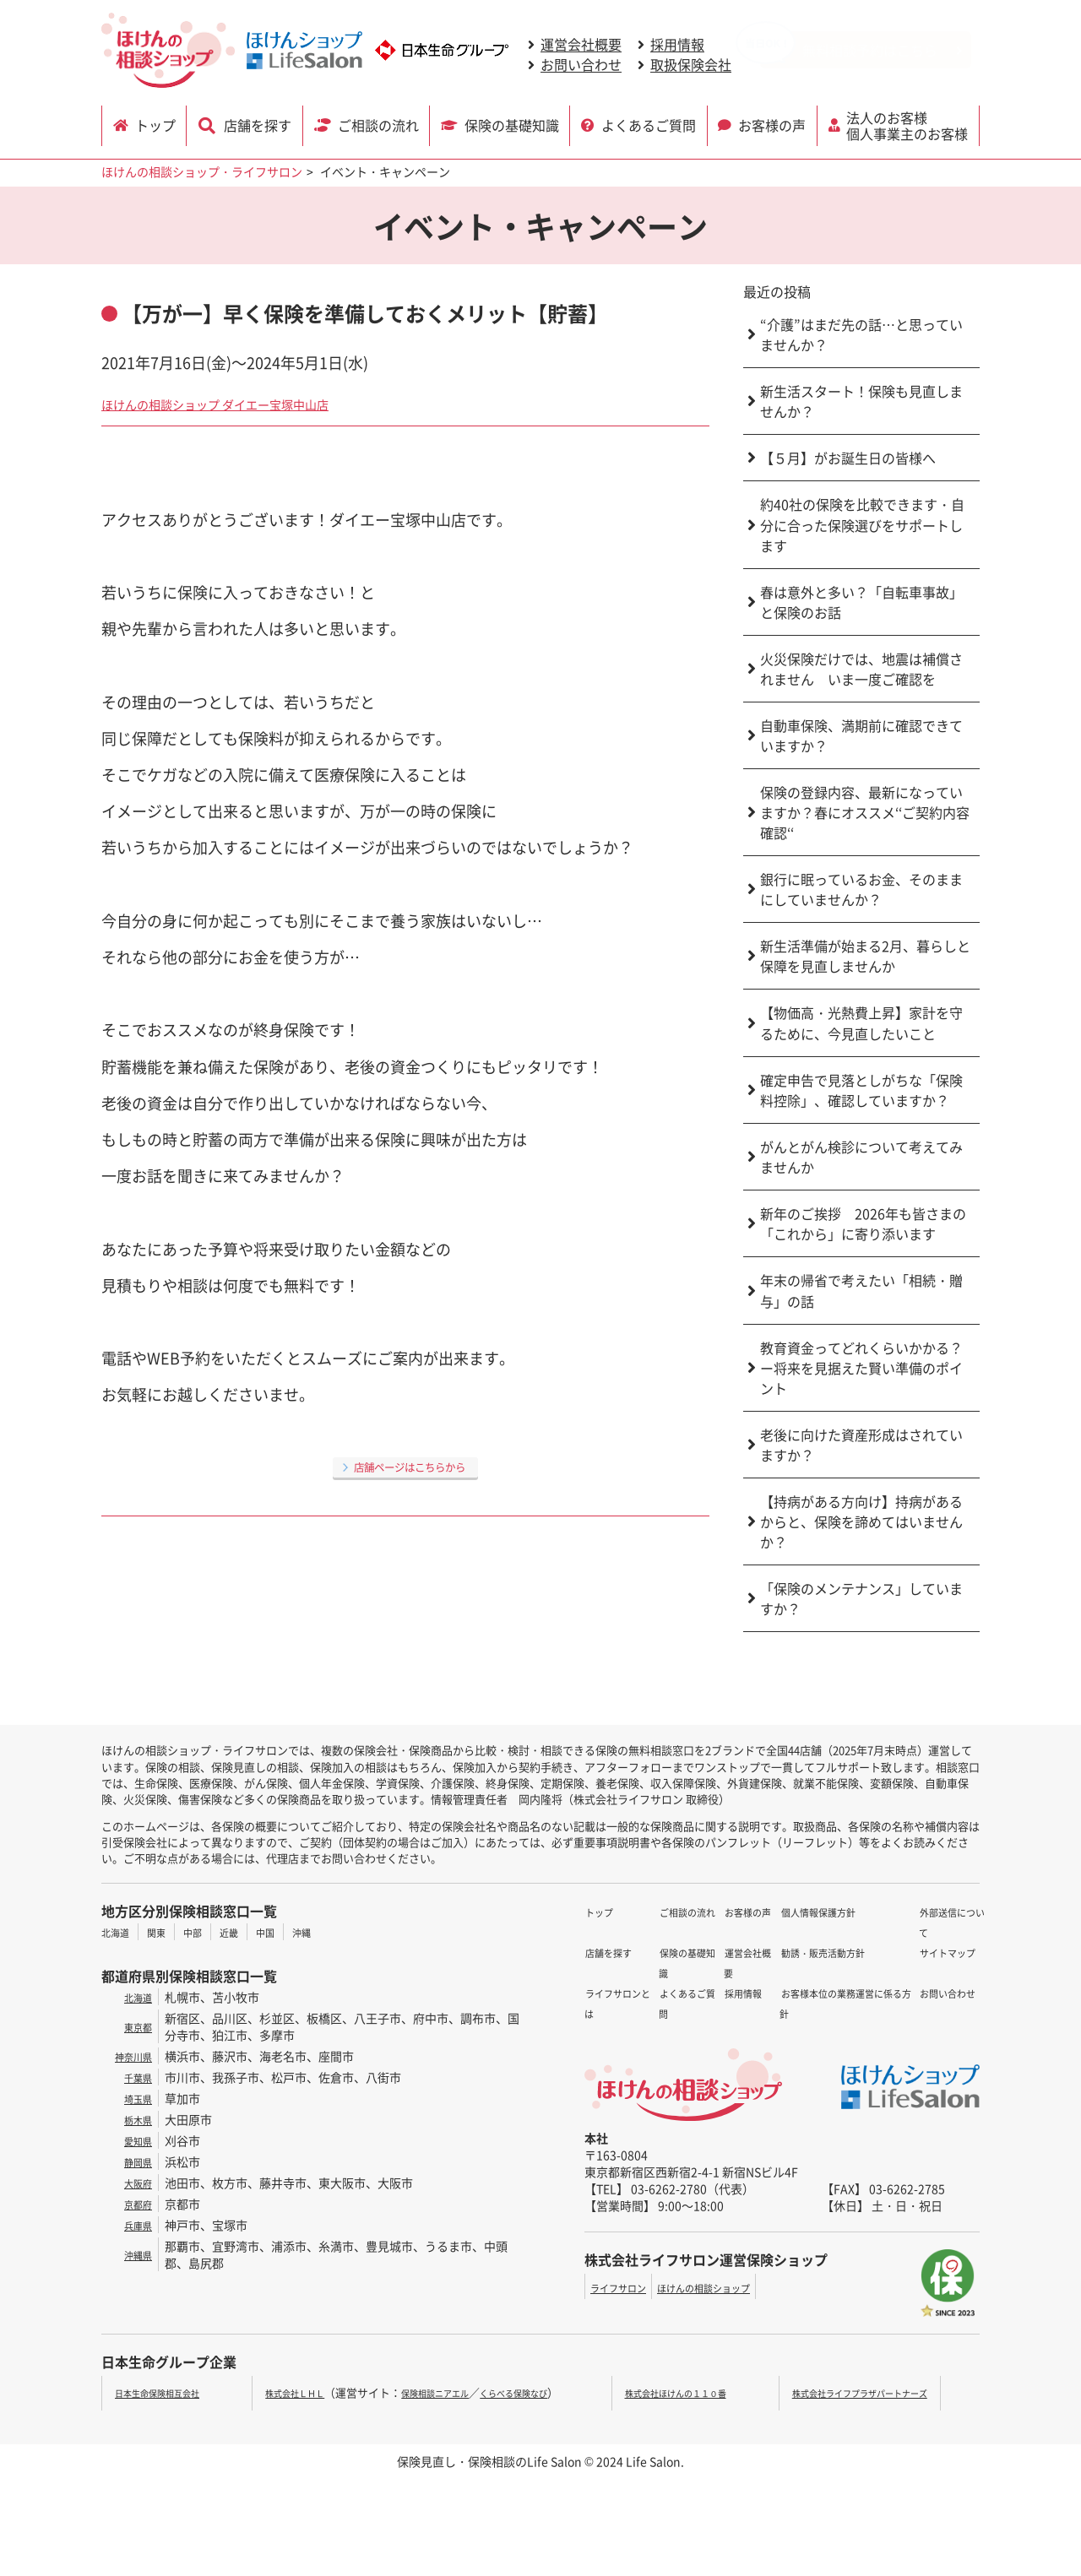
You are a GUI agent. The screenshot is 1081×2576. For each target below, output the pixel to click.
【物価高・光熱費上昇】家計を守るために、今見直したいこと (861, 1023)
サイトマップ (911, 1931)
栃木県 (134, 2119)
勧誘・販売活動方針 (741, 1992)
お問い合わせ (581, 65)
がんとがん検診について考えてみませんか (861, 1156)
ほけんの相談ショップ (731, 2287)
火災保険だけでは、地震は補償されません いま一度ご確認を (861, 668)
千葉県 (134, 2077)
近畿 (249, 1931)
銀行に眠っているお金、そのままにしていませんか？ (861, 889)
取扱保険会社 (690, 65)
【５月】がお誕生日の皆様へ (848, 457)
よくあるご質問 (649, 124)
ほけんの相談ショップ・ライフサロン (201, 171)
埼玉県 (134, 2098)
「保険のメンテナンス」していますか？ (861, 1598)
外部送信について (923, 1911)
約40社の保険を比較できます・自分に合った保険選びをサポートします (862, 525)
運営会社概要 (581, 45)
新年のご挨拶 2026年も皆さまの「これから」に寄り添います (863, 1223)
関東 (166, 1931)
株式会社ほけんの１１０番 (697, 2392)
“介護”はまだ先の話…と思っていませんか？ (861, 334)
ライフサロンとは (631, 1952)
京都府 (134, 2203)
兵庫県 (134, 2224)
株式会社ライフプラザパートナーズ (878, 2392)
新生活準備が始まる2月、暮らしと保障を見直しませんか (865, 955)
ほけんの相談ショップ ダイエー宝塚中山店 (247, 403)
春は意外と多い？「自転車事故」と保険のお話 (861, 602)
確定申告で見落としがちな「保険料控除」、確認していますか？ (861, 1090)
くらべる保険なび (549, 2392)
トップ (159, 124)
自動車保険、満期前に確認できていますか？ (861, 735)
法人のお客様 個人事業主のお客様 (909, 124)
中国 (290, 1931)
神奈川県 (128, 2055)
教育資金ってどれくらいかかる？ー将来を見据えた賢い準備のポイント (861, 1367)
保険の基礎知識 (512, 124)
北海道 (119, 1931)
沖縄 (332, 1931)
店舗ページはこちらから (409, 1466)
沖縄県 (134, 2254)
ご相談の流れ (377, 124)
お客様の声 (773, 124)
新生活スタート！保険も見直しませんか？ (861, 401)
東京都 (134, 2026)
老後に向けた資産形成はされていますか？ (861, 1444)
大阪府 (134, 2182)
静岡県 (134, 2161)
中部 (208, 1931)
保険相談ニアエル (450, 2392)
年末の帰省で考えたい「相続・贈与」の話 (861, 1290)
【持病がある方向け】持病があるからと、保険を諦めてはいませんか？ (861, 1521)
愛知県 (134, 2140)
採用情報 (677, 45)
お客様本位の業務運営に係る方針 (777, 2012)
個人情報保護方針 (735, 1972)
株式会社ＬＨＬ (291, 2392)
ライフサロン (625, 2287)
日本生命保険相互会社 (170, 2392)
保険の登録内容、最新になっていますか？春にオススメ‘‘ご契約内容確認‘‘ (865, 812)
